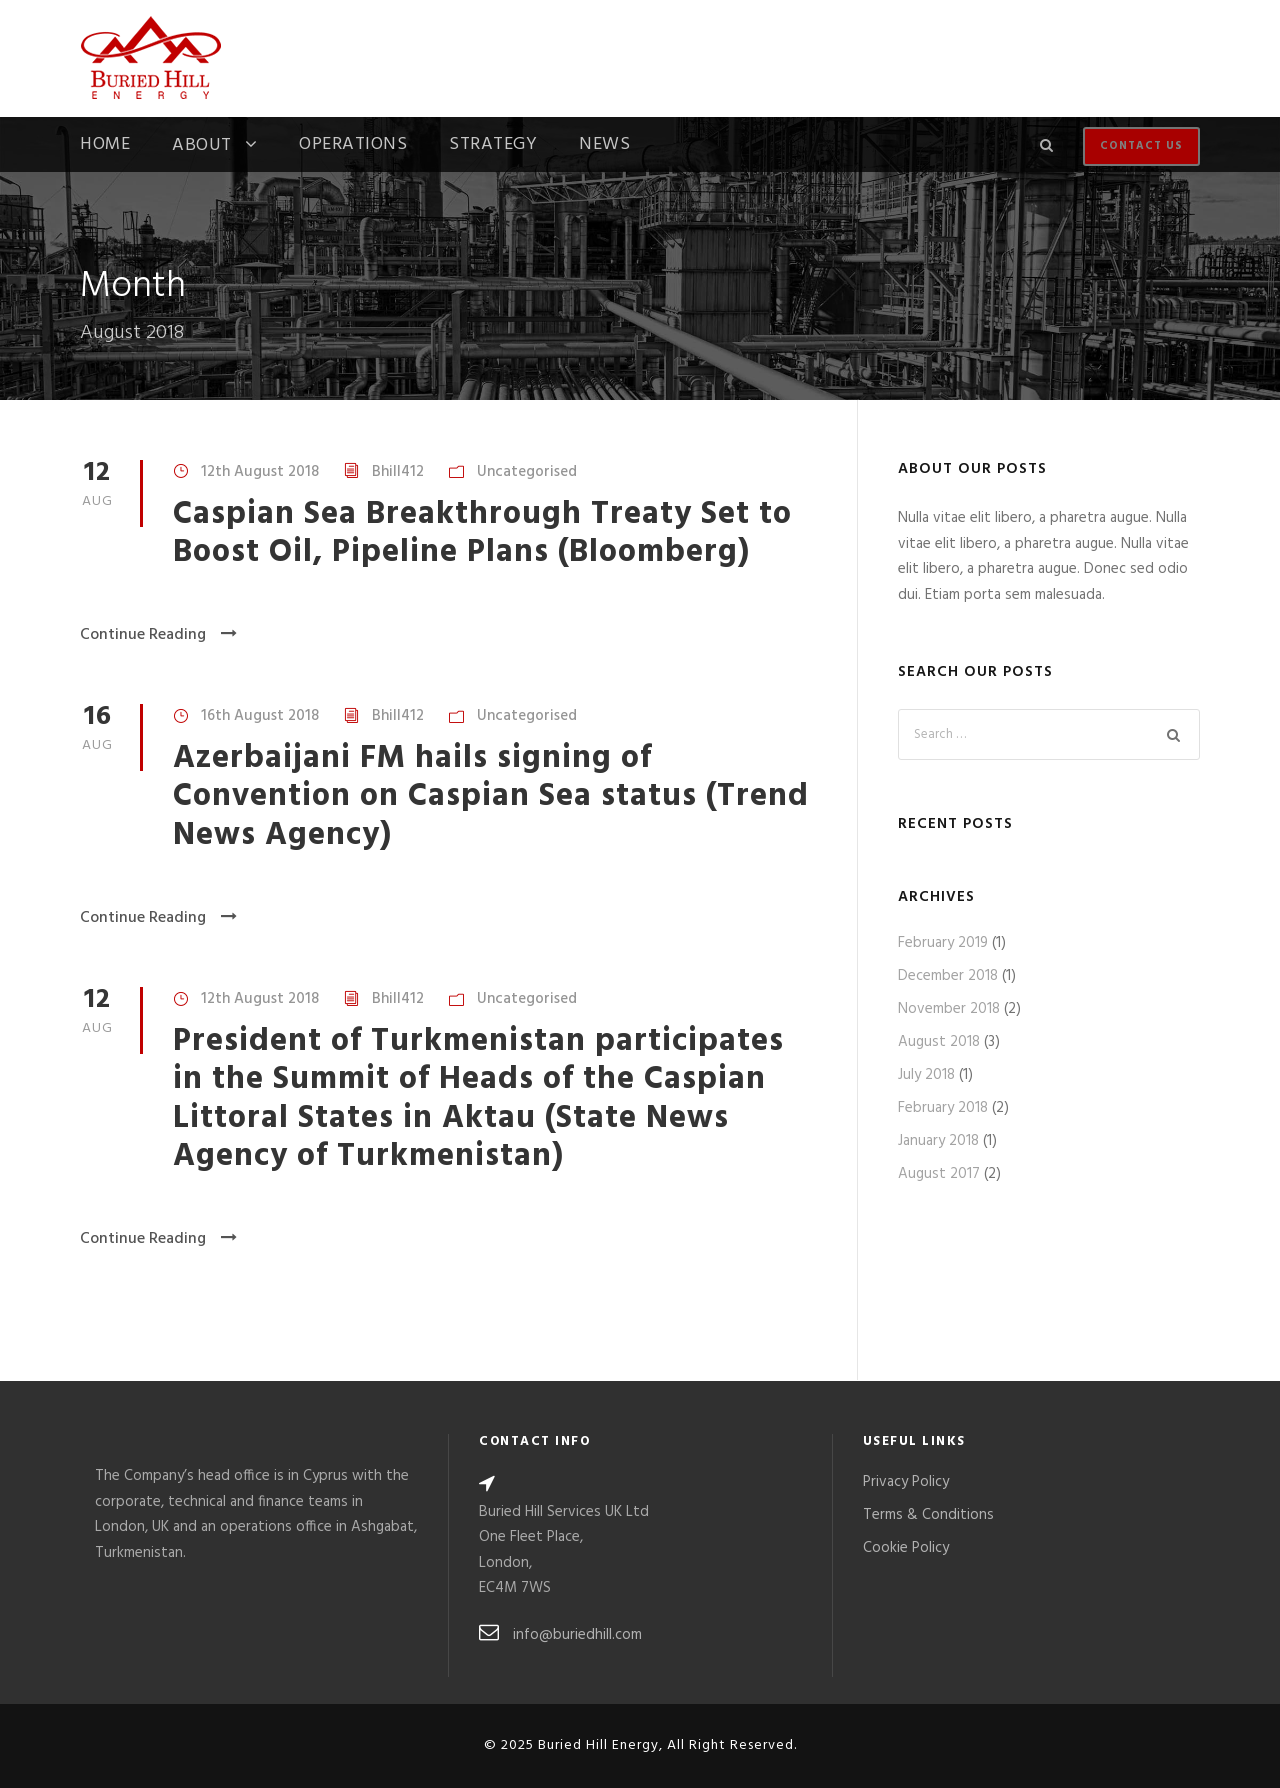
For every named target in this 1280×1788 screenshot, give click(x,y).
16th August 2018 (260, 716)
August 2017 (939, 1174)
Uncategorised (527, 472)
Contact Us (1141, 146)
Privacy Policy (906, 1482)
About (202, 147)
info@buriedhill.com (577, 1635)
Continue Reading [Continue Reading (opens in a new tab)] (158, 635)
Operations (353, 147)
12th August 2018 (260, 472)
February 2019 (943, 943)
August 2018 (939, 1042)
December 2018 (948, 976)
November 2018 (949, 1009)
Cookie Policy (906, 1548)
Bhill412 (398, 472)
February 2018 (943, 1108)
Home (105, 147)
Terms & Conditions (928, 1515)
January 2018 (938, 1141)
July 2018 (926, 1075)
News (604, 147)
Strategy (493, 147)
